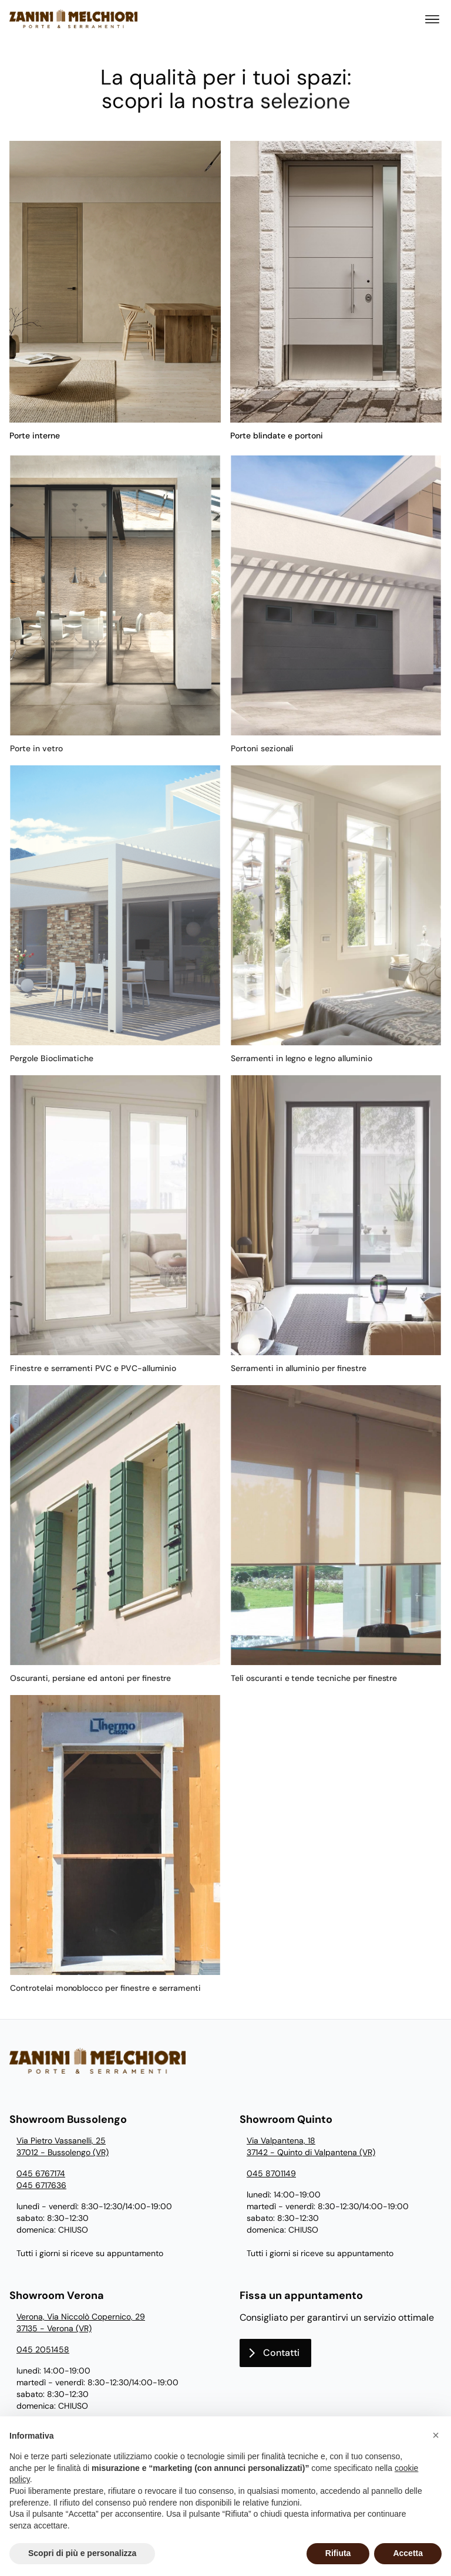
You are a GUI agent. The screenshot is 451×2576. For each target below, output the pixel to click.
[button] (435, 2435)
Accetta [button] (408, 2553)
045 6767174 (40, 2173)
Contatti (281, 2353)
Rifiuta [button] (338, 2553)
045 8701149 (271, 2173)
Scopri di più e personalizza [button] (82, 2553)
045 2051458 (42, 2349)
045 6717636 (41, 2185)
